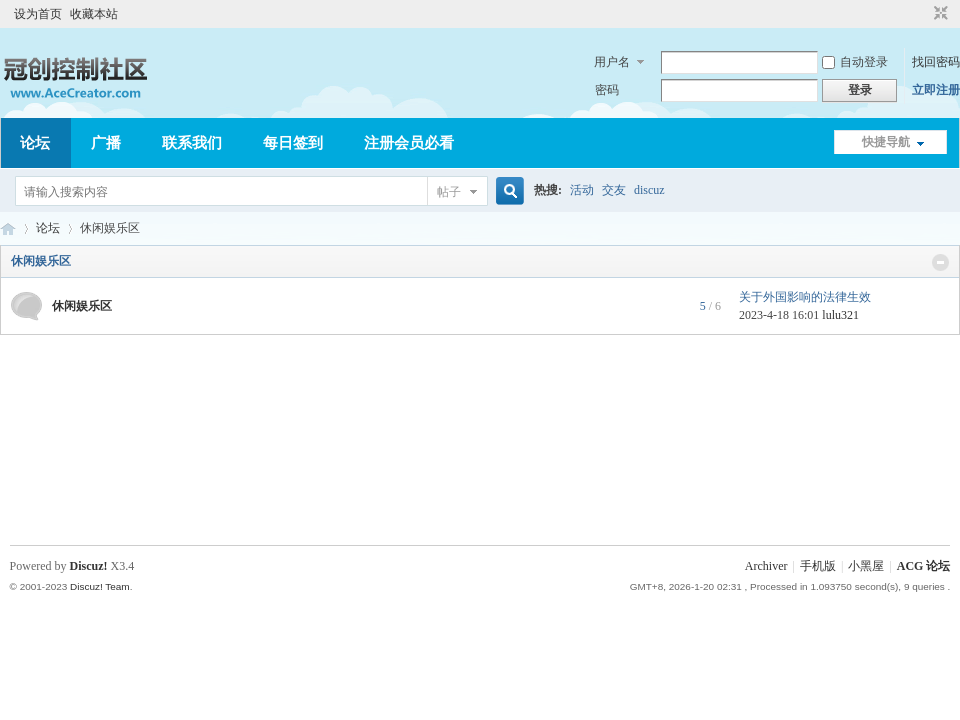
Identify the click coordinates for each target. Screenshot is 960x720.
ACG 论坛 (8, 228)
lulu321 (840, 315)
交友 (614, 190)
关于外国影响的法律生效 (805, 297)
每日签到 (293, 143)
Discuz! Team (100, 586)
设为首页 (38, 14)
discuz (649, 190)
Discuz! (89, 566)
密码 (607, 90)
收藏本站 (94, 14)
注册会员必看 (409, 143)
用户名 (612, 62)
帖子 (449, 192)
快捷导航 (886, 142)
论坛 (35, 143)
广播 (106, 143)
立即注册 (936, 90)
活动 (582, 190)
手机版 (818, 566)
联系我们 (192, 143)
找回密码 (936, 62)
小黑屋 (866, 566)
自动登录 (855, 62)
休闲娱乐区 (41, 261)
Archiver (766, 566)
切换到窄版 (938, 14)
